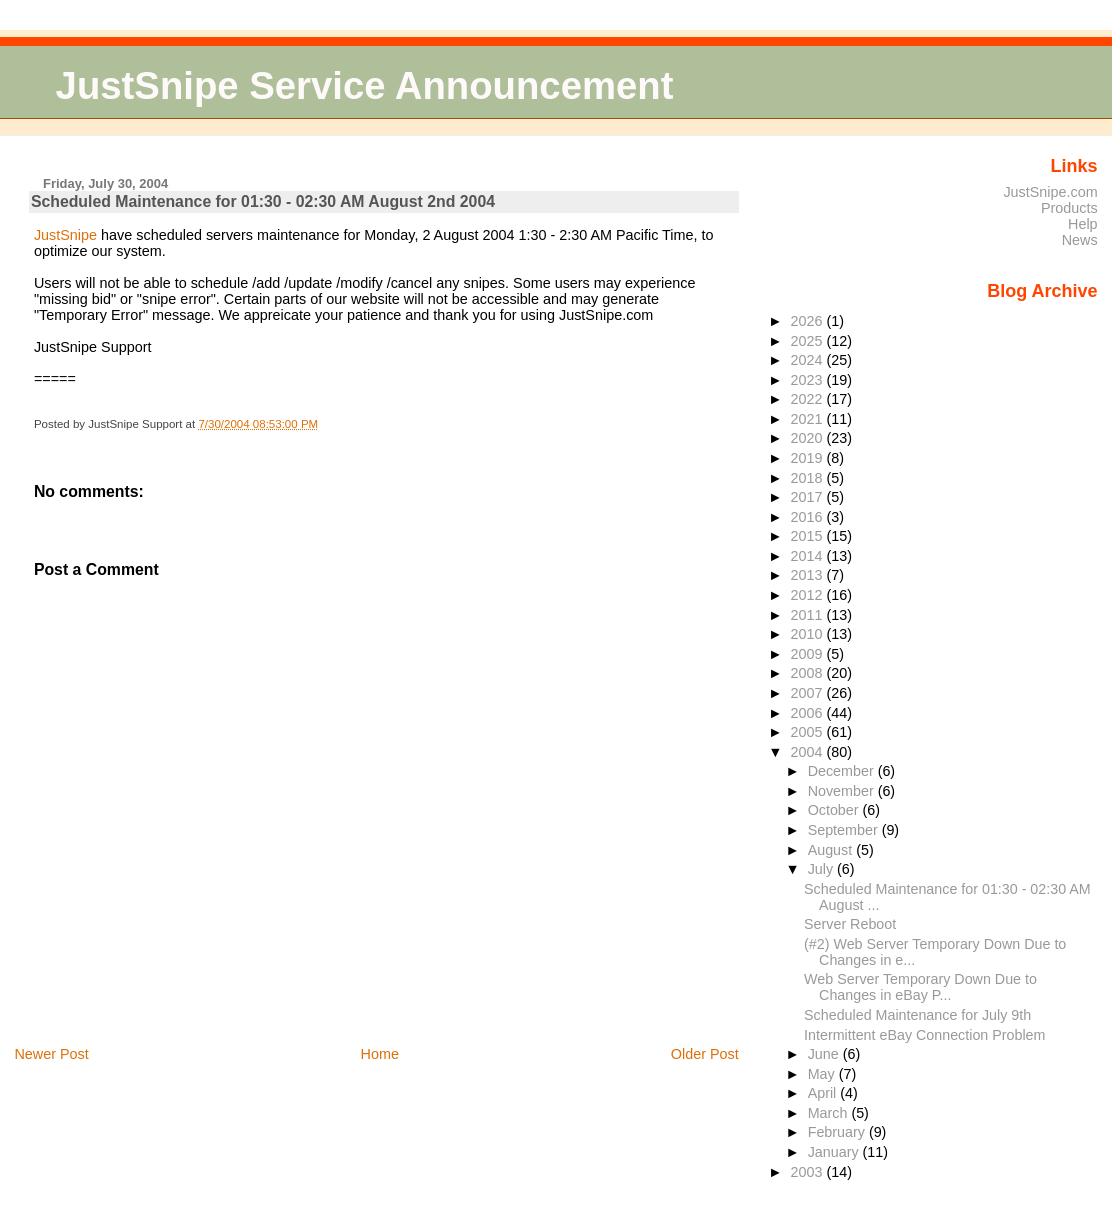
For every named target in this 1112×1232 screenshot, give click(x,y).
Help (1083, 224)
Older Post (705, 1054)
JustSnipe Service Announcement (365, 85)
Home (380, 1054)
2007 (809, 693)
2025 (809, 341)
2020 (809, 438)
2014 (809, 556)
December (843, 771)
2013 (809, 575)
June (825, 1054)
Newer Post (51, 1054)
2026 (809, 321)
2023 (809, 380)
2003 (809, 1172)
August (832, 850)
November (843, 791)
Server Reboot (850, 924)
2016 (809, 517)
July (822, 869)
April (824, 1093)
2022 (809, 399)
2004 (809, 752)
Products (1069, 208)
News (1080, 240)
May (823, 1074)
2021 (809, 419)
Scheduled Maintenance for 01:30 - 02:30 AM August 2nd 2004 (263, 201)
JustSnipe (65, 235)
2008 (809, 673)
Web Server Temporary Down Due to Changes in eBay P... (920, 987)
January (835, 1152)
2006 (809, 713)
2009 (809, 654)
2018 (809, 478)
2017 (809, 497)
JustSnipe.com (1050, 192)
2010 (809, 634)
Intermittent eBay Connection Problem (924, 1035)
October (835, 810)
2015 (809, 536)
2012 (809, 595)
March (830, 1113)
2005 (809, 732)
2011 (809, 615)
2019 (809, 458)
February (838, 1132)
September (845, 830)
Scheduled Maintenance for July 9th (917, 1015)
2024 (809, 360)
